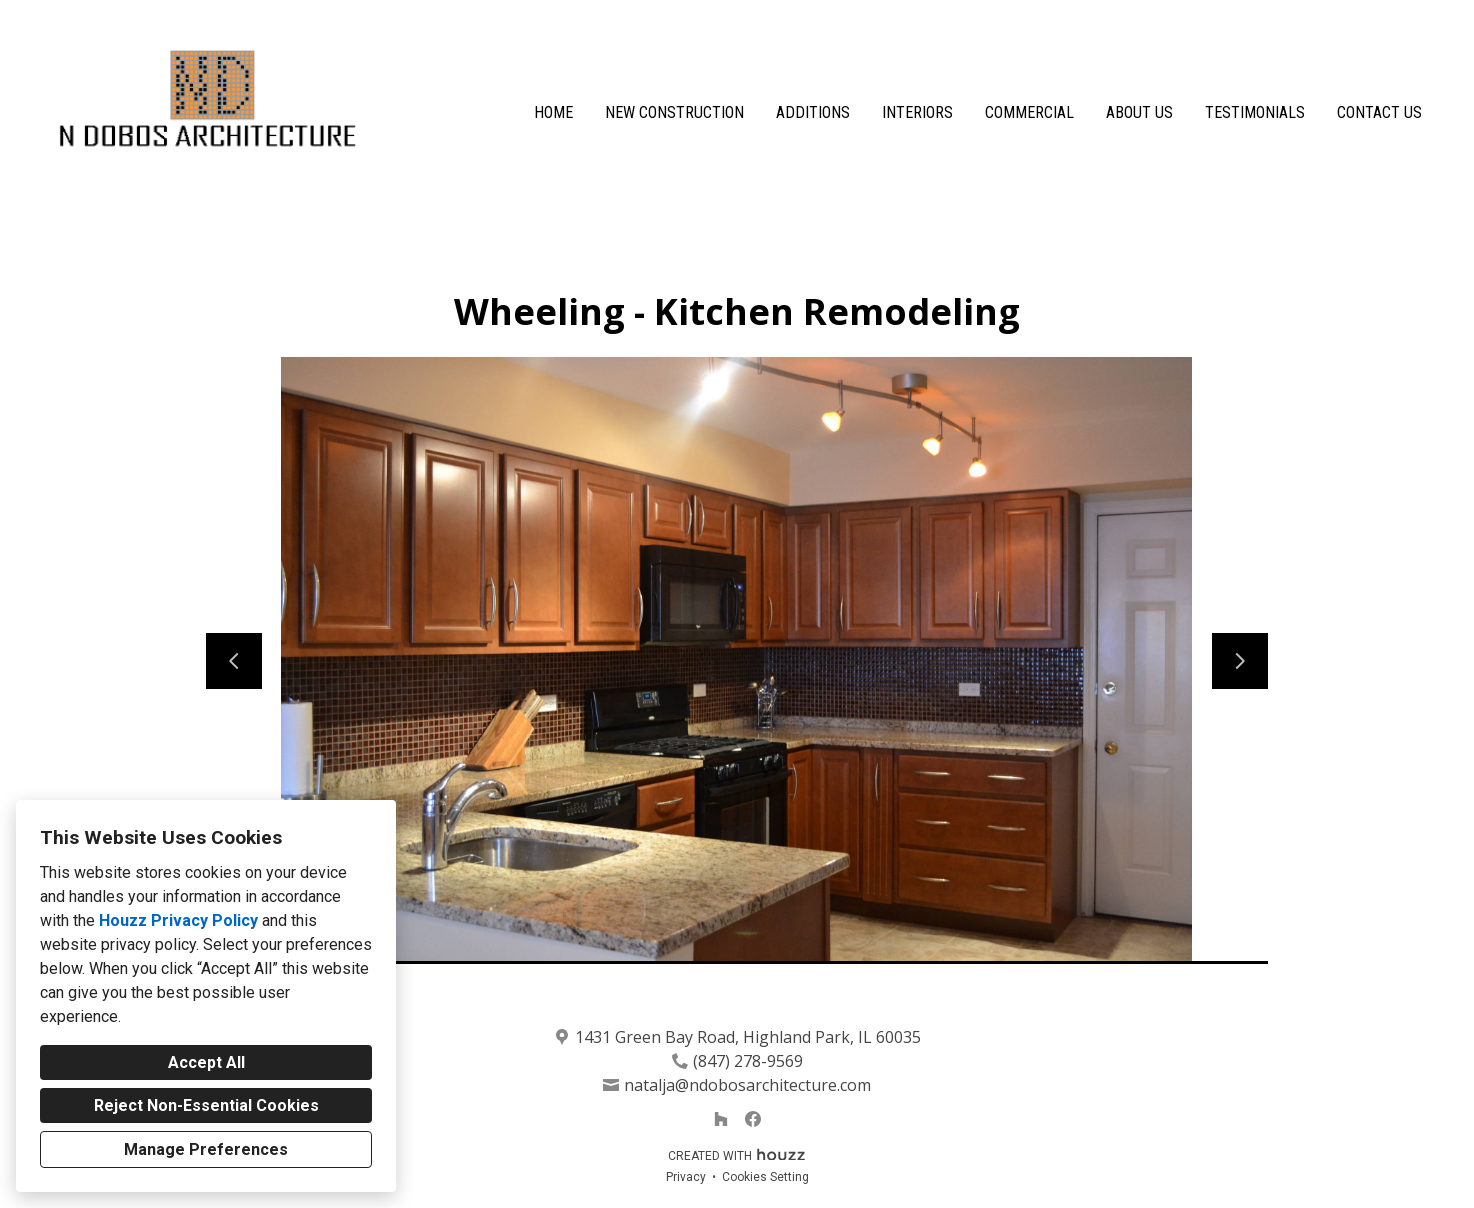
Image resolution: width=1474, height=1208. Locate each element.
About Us (1139, 112)
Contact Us (1379, 112)
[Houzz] (721, 1119)
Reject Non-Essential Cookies (206, 1105)
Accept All (206, 1062)
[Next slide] (1240, 661)
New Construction (674, 112)
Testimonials (1255, 112)
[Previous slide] (234, 661)
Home (553, 112)
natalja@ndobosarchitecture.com (747, 1085)
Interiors (917, 112)
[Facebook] (753, 1119)
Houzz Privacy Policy (178, 920)
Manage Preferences (206, 1149)
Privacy (686, 1177)
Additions (813, 112)
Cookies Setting (765, 1177)
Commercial (1029, 112)
